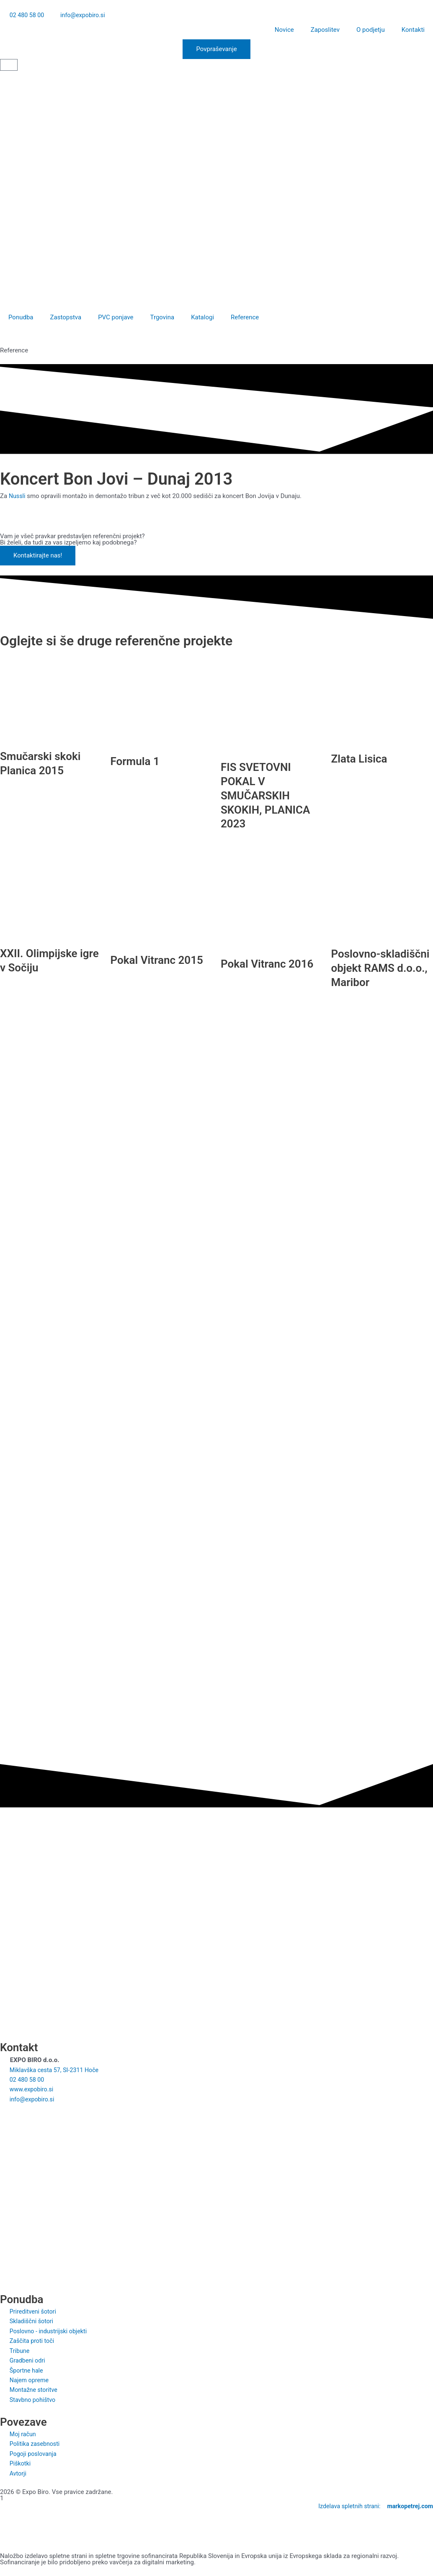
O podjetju (370, 30)
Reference (245, 317)
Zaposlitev (325, 30)
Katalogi (202, 317)
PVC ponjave (115, 317)
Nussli (17, 497)
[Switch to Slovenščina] (9, 80)
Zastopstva (66, 317)
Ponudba (21, 317)
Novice (284, 30)
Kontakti (413, 30)
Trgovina (162, 317)
